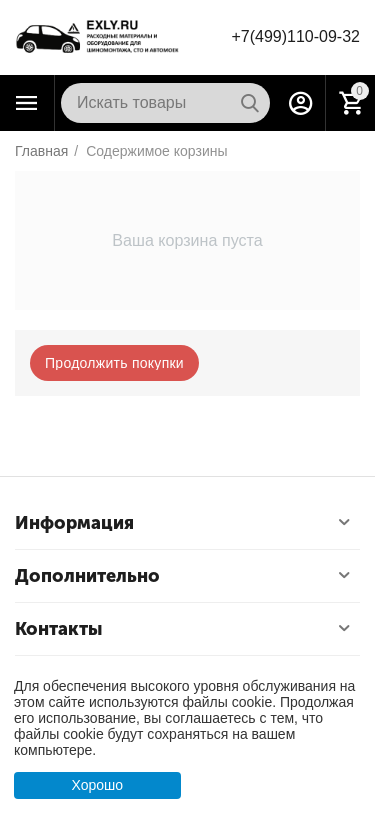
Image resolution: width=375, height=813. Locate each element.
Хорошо (97, 785)
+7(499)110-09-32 (295, 36)
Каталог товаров (27, 103)
